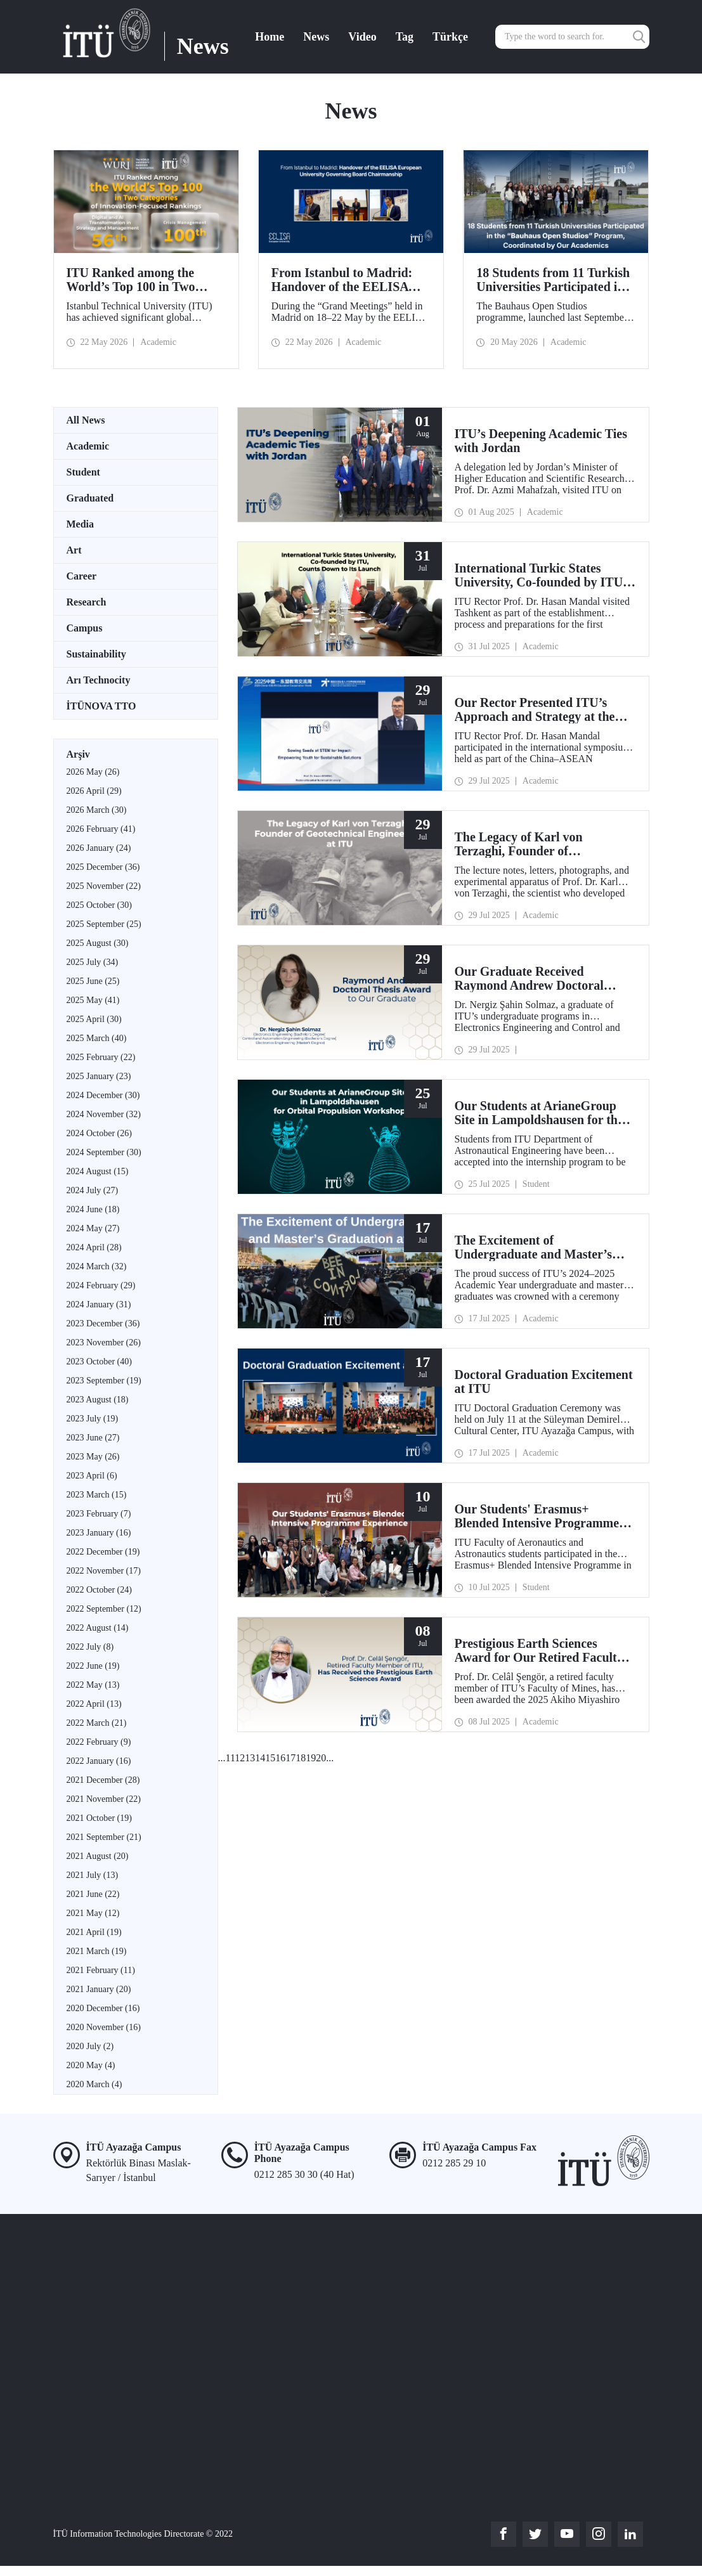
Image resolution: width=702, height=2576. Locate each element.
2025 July (93, 962)
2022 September (104, 1609)
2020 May (91, 2065)
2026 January (99, 848)
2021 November (104, 1799)
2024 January (99, 1304)
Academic (88, 446)
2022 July (90, 1647)
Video (362, 36)
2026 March (97, 810)
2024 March (97, 1266)
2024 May (93, 1228)
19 (311, 1757)
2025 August (98, 943)
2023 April (92, 1475)
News (316, 36)
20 (321, 1757)
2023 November (104, 1342)
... (222, 1757)
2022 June (93, 1666)
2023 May (93, 1456)
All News (86, 420)
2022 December (103, 1552)
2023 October (99, 1361)
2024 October (99, 1133)
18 (301, 1757)
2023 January (99, 1532)
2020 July (90, 2046)
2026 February (101, 829)
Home (269, 36)
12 (240, 1757)
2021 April (94, 1932)
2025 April (94, 1019)
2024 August (98, 1171)
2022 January (99, 1761)
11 (230, 1757)
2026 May (93, 772)
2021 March (97, 1951)
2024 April (94, 1247)
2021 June (93, 1894)
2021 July (93, 1875)
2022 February (99, 1742)
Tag (404, 36)
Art (74, 550)
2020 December (103, 2008)
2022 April (94, 1704)
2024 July (93, 1190)
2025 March (97, 1038)
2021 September (104, 1837)
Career (82, 576)
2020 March (94, 2084)
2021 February (101, 1970)
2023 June (93, 1437)
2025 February (101, 1057)
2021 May (93, 1913)
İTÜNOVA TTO (101, 706)
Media (80, 524)
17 (290, 1757)
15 (270, 1757)
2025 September (104, 924)
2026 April (94, 791)
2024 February (101, 1285)
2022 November (104, 1571)
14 (260, 1757)
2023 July (93, 1418)
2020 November (104, 2027)
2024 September (104, 1152)
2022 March (97, 1723)
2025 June (93, 981)
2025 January (99, 1076)
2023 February (99, 1513)
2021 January (99, 1989)
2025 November (104, 886)
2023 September (104, 1380)
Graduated (90, 498)
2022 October (99, 1590)
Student (83, 472)
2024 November (104, 1114)
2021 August (98, 1856)
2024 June (93, 1209)
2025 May (93, 1000)
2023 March (97, 1494)
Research (87, 602)
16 (280, 1757)
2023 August (98, 1399)
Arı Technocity (99, 680)
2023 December (103, 1323)
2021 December (103, 1780)
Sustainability (96, 654)
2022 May (93, 1685)
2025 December (103, 867)
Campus (85, 628)
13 (250, 1757)
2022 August (98, 1628)
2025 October (99, 905)
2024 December (103, 1095)
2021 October (99, 1818)
